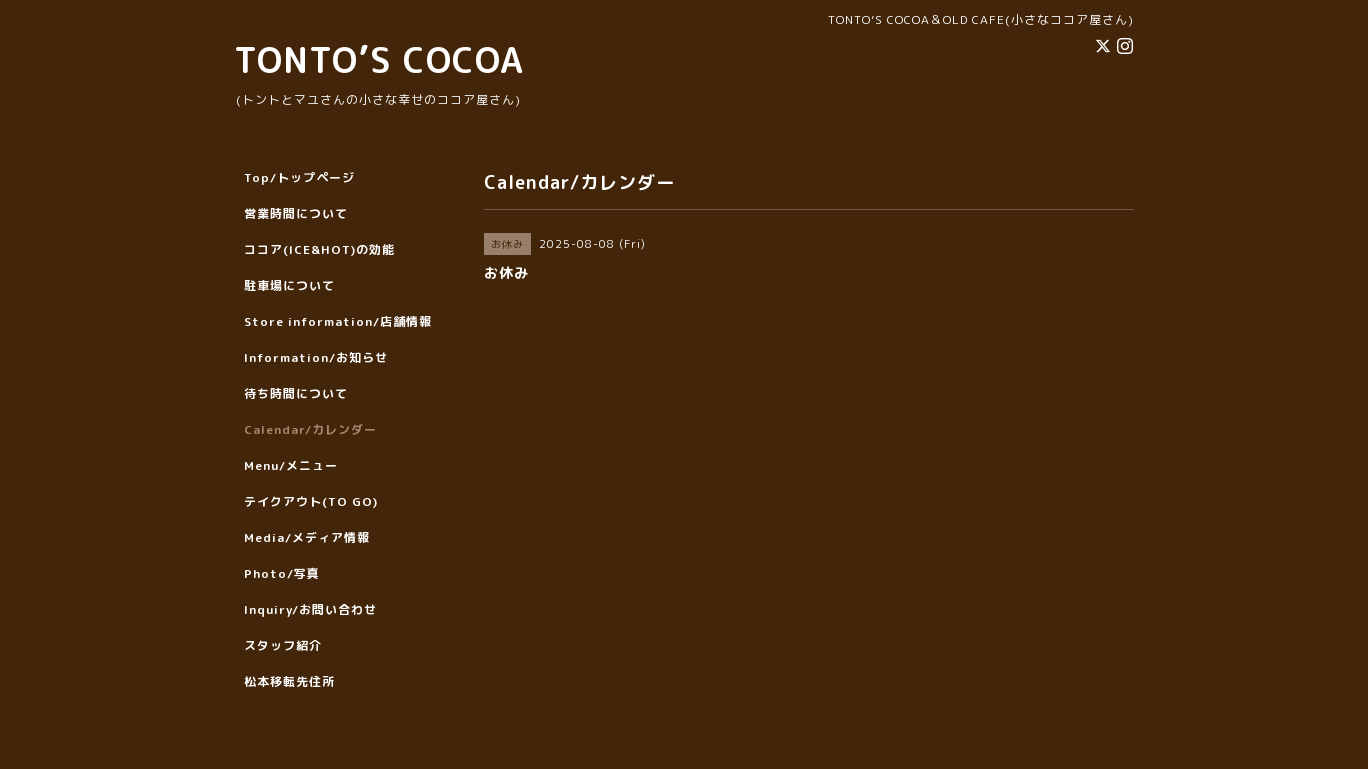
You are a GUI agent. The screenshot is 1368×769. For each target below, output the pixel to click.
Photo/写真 (282, 573)
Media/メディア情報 (307, 537)
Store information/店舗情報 (338, 321)
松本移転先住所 (289, 681)
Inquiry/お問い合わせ (310, 609)
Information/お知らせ (316, 357)
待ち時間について (296, 393)
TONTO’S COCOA (379, 59)
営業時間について (296, 213)
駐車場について (289, 285)
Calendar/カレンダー (310, 429)
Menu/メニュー (291, 465)
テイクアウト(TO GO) (311, 501)
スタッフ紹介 (283, 645)
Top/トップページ (299, 177)
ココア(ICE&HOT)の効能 (319, 249)
